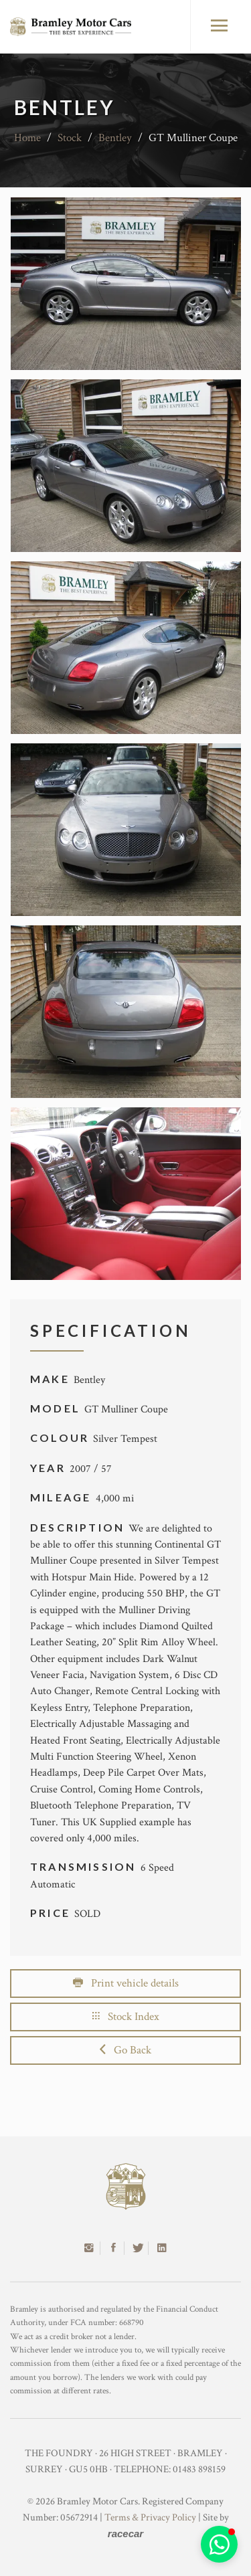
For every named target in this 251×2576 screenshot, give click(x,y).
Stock (70, 137)
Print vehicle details (126, 1983)
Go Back (125, 2050)
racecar (125, 2533)
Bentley (115, 137)
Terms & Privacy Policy (150, 2517)
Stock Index (125, 2016)
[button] (219, 2544)
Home (27, 137)
